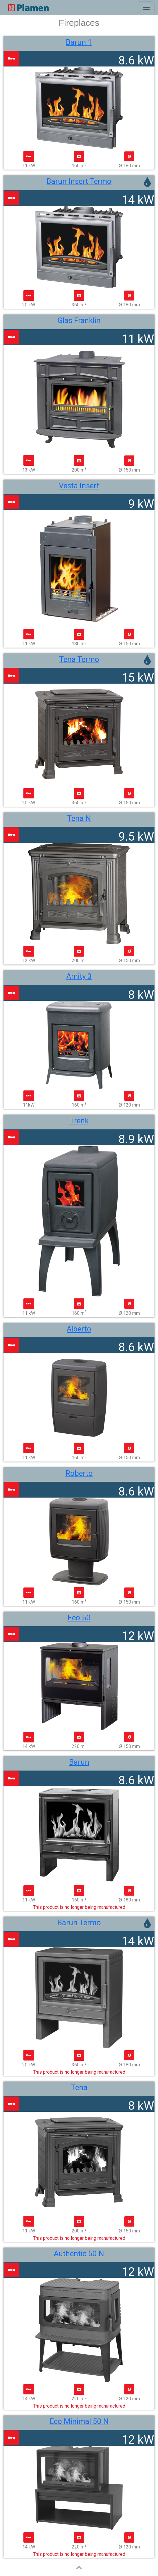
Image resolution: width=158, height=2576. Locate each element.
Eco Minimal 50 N (79, 2421)
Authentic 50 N (79, 2253)
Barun (79, 1762)
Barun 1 (79, 42)
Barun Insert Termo (79, 181)
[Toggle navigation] (146, 7)
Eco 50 (79, 1617)
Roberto (79, 1473)
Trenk (79, 1120)
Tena (79, 2087)
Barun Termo (79, 1922)
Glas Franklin (79, 320)
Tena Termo (79, 659)
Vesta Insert (79, 485)
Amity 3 (79, 976)
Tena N (79, 818)
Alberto (79, 1328)
